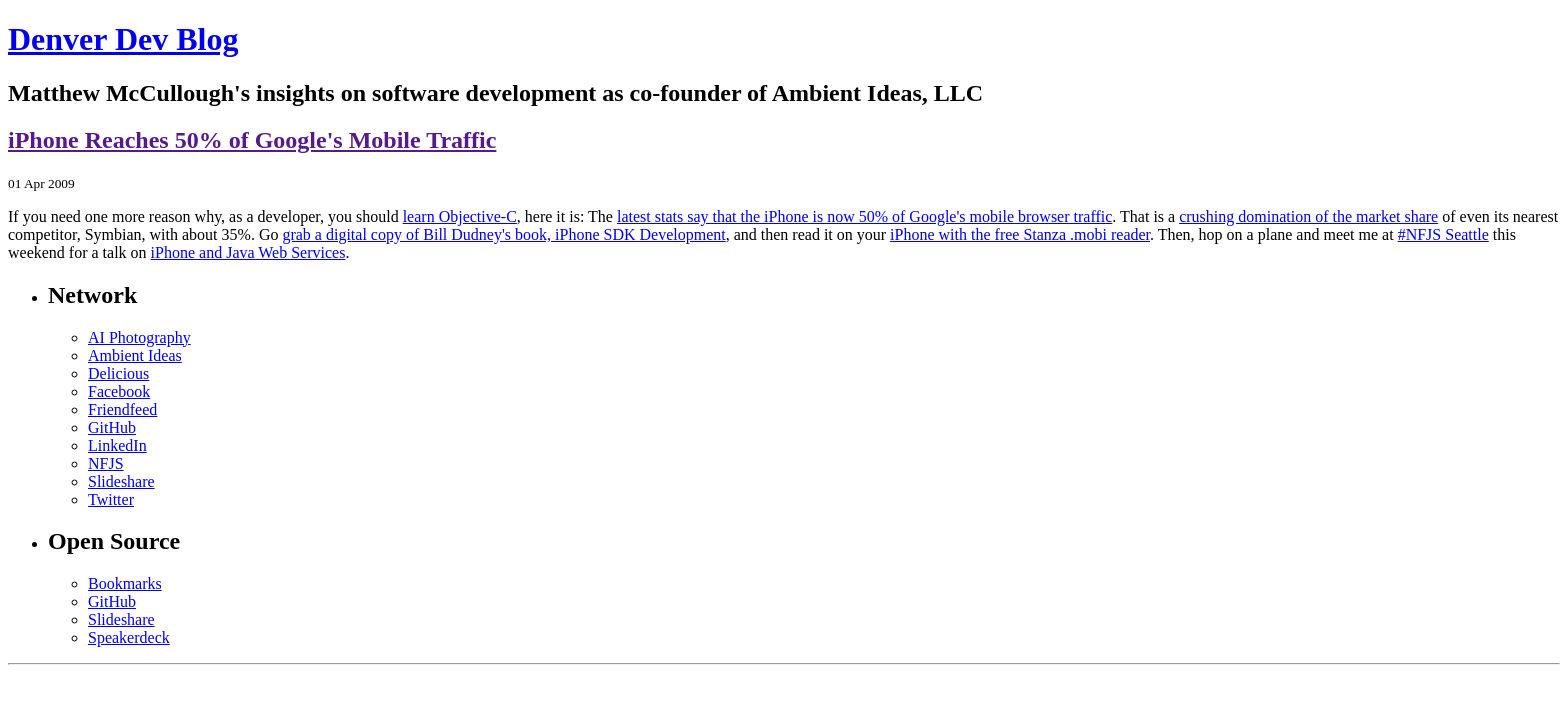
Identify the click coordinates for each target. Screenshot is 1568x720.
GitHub (112, 427)
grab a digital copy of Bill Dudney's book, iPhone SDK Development (503, 234)
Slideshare (121, 481)
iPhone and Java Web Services (248, 252)
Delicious (118, 373)
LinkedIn (117, 445)
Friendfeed (122, 409)
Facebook (119, 391)
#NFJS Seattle (1443, 234)
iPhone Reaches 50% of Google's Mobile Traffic (252, 140)
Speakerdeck (129, 637)
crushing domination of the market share (1308, 216)
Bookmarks (125, 583)
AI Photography (139, 337)
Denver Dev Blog (123, 39)
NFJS (106, 463)
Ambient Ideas (135, 355)
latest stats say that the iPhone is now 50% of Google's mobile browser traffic (864, 216)
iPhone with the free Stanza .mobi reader (1020, 234)
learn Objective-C (460, 216)
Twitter (111, 499)
